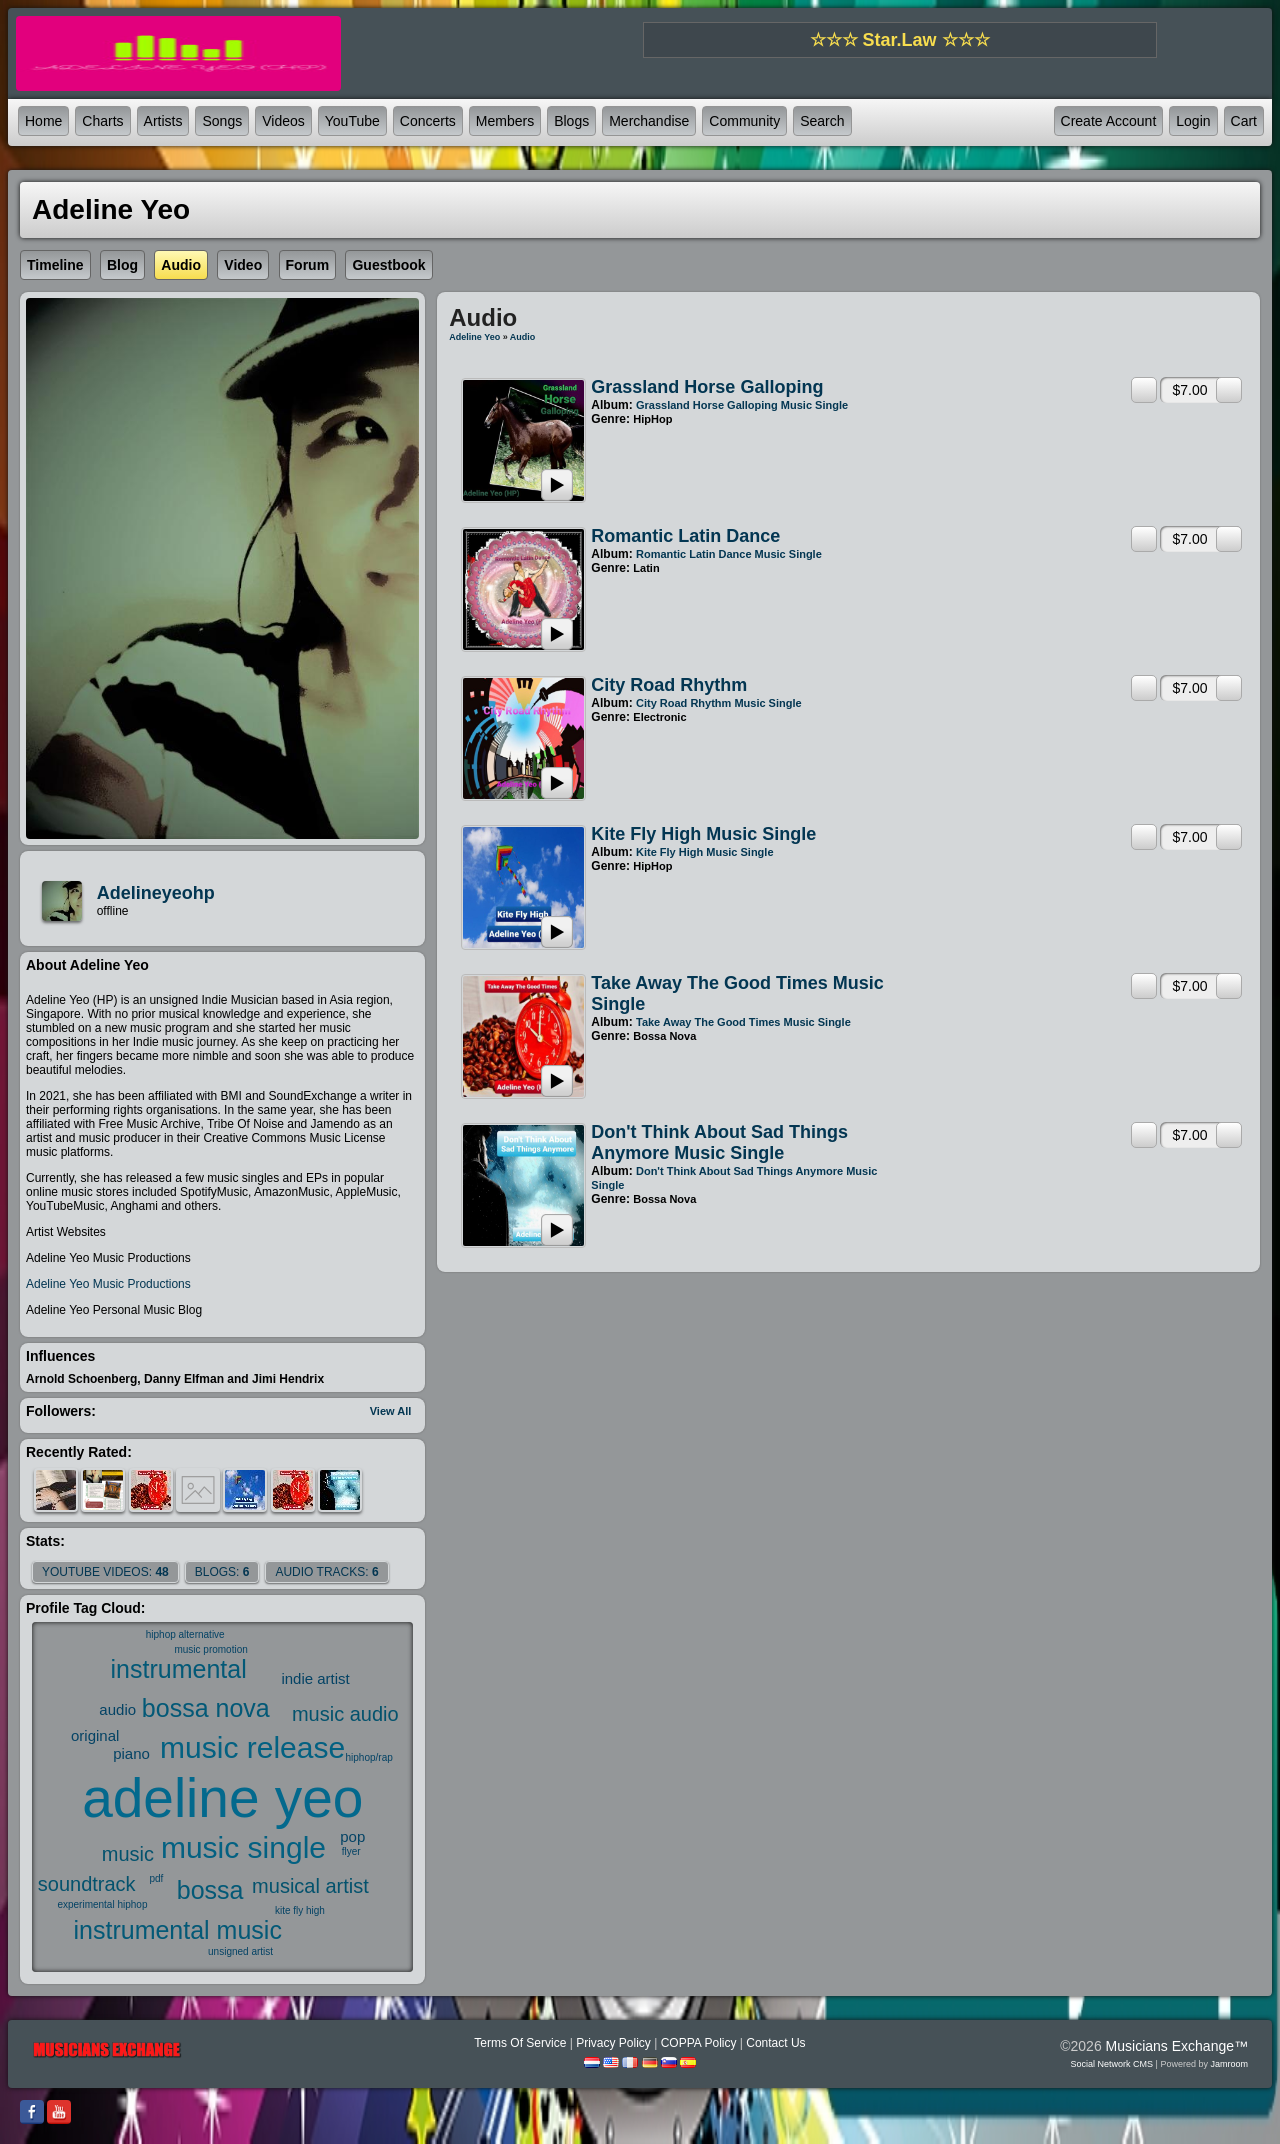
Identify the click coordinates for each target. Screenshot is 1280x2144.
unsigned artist (240, 1951)
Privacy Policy (613, 2043)
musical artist (310, 1886)
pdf (156, 1878)
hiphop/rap (369, 1757)
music (128, 1854)
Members (505, 121)
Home (43, 121)
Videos (283, 121)
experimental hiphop (102, 1904)
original (95, 1735)
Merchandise (649, 121)
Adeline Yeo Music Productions (108, 1284)
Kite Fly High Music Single (703, 834)
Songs (222, 121)
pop (352, 1836)
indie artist (315, 1678)
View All (391, 1411)
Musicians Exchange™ (1177, 2046)
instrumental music (178, 1930)
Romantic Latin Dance (685, 536)
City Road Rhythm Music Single (719, 703)
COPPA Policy (699, 2043)
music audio (345, 1714)
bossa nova (206, 1708)
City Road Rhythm (669, 685)
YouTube (352, 121)
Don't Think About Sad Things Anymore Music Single (719, 1142)
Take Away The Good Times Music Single (743, 1022)
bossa (210, 1890)
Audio (523, 337)
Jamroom (1229, 2064)
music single (243, 1847)
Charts (102, 121)
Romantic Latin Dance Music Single (729, 554)
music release (252, 1747)
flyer (351, 1851)
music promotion (210, 1649)
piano (131, 1753)
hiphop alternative (185, 1634)
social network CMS (1112, 2064)
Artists (163, 121)
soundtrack (87, 1884)
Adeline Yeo (474, 337)
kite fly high (300, 1910)
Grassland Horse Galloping (707, 387)
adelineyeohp (156, 893)
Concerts (428, 121)
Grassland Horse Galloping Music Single (742, 405)
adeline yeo (222, 1798)
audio (117, 1709)
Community (744, 121)
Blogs (571, 121)
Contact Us (775, 2043)
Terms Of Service (520, 2043)
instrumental (179, 1669)
